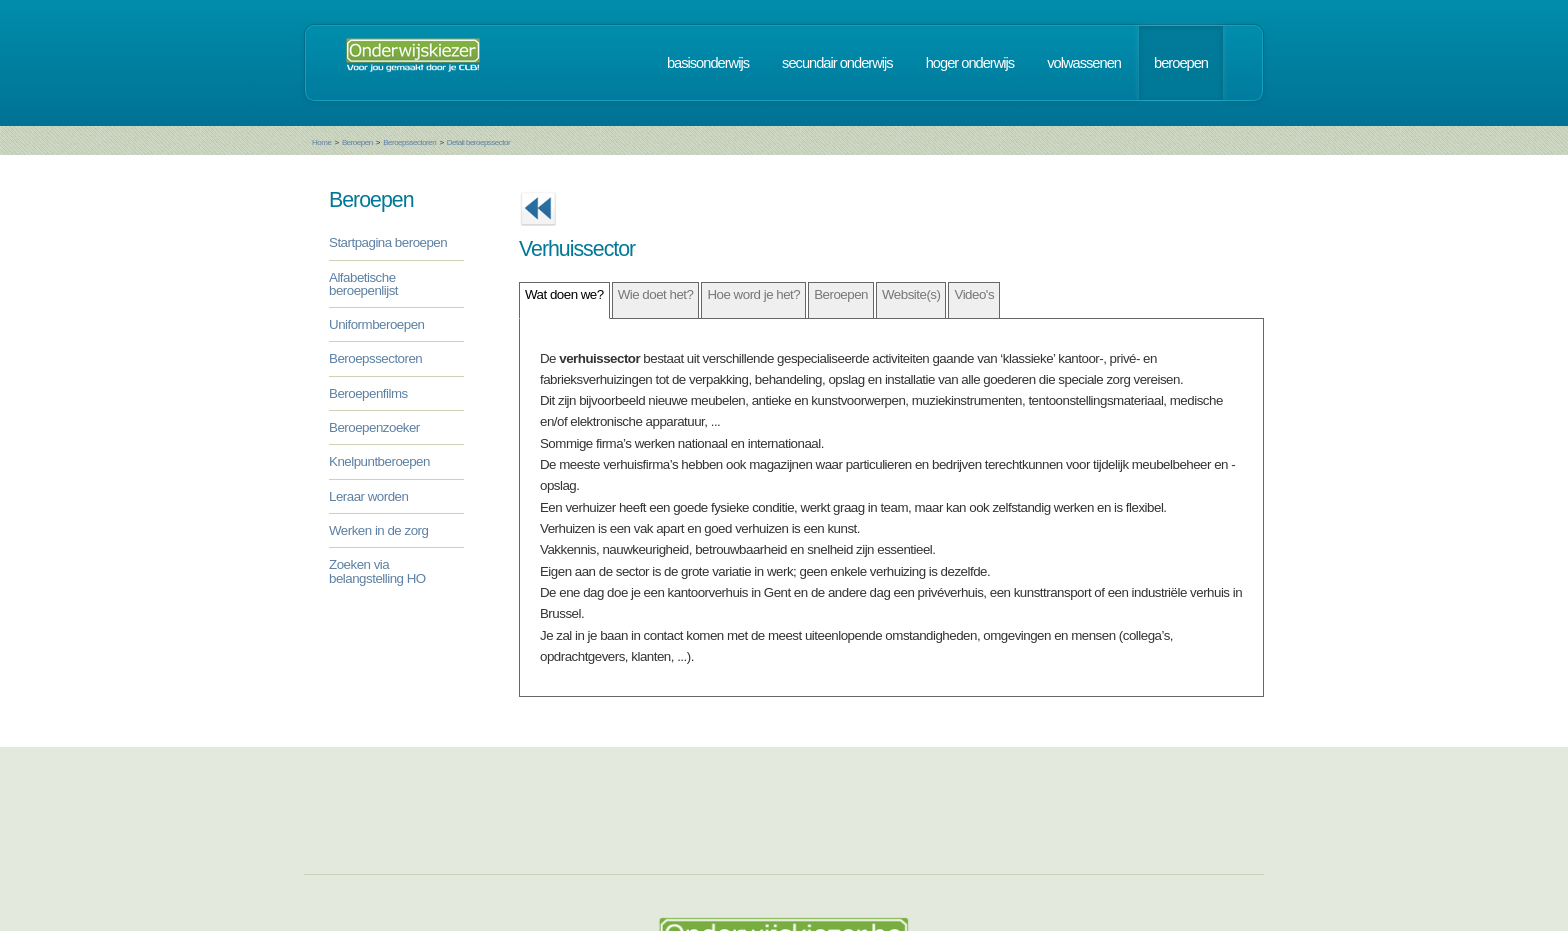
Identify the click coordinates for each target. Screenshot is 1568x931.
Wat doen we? (564, 294)
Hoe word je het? (753, 294)
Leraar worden (368, 496)
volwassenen (1084, 63)
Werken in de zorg (378, 530)
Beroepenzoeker (374, 427)
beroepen (1181, 63)
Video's (974, 294)
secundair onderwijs (837, 63)
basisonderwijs (708, 63)
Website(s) (911, 294)
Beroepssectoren (409, 142)
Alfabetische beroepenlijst (363, 284)
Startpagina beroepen (388, 242)
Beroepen (357, 142)
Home (321, 142)
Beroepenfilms (368, 393)
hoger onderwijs (970, 63)
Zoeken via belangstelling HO (377, 571)
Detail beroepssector (478, 142)
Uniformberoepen (376, 324)
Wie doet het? (656, 294)
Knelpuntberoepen (379, 461)
